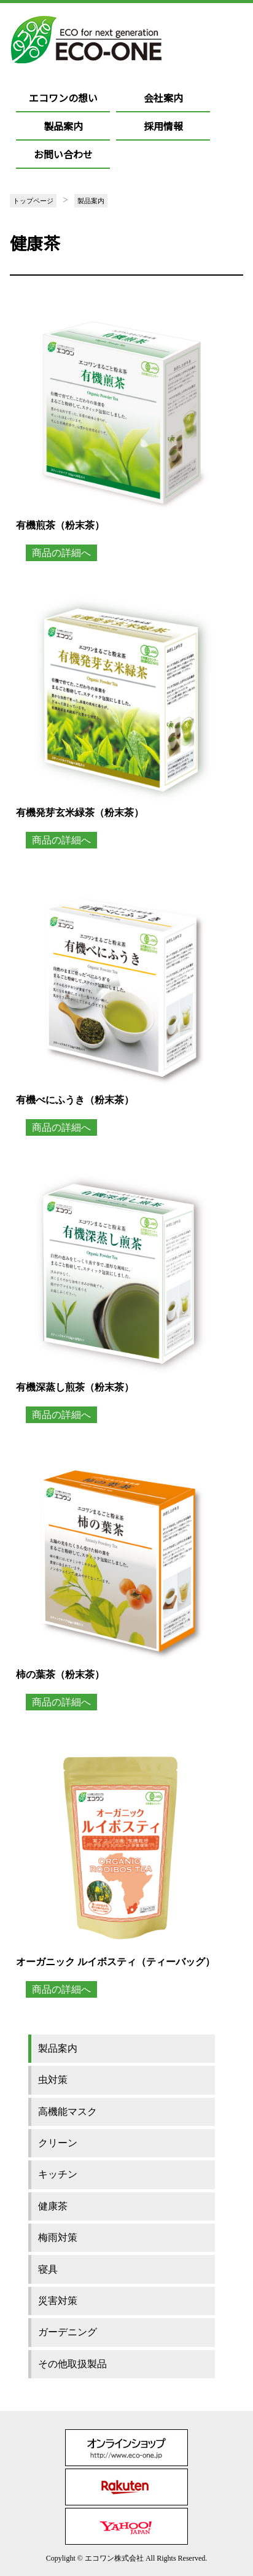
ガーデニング (67, 2332)
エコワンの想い (63, 97)
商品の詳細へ (61, 553)
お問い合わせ (63, 154)
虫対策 (53, 2079)
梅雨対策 (57, 2237)
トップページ (33, 200)
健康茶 (53, 2206)
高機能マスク (67, 2111)
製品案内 (63, 125)
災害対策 (57, 2300)
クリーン (57, 2143)
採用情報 (163, 125)
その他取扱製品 (72, 2364)
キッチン (57, 2174)
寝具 (48, 2269)
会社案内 (163, 97)
